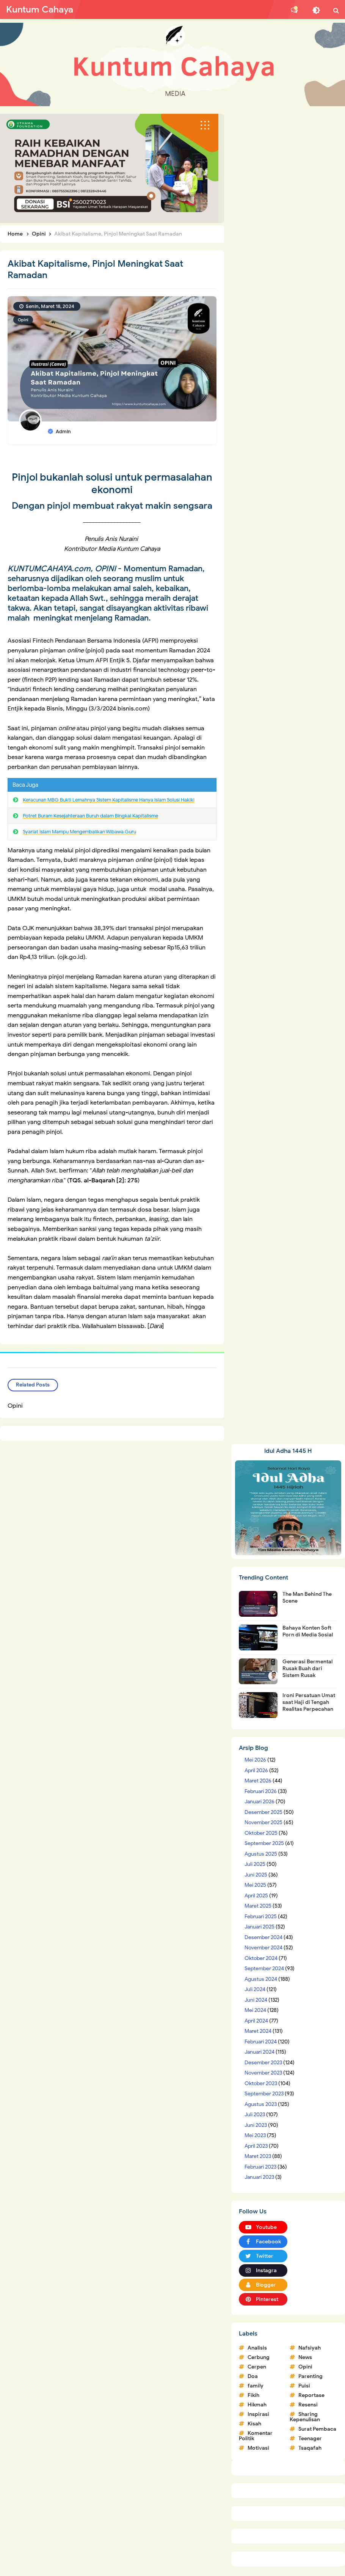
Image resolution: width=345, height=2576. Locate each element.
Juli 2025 (255, 1864)
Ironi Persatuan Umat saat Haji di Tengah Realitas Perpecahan (308, 1702)
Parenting (310, 2376)
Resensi (308, 2405)
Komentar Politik (256, 2436)
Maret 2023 (258, 2156)
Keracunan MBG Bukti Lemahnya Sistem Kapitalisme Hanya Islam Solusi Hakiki (108, 800)
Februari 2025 (261, 1916)
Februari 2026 (261, 1791)
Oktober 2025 (261, 1833)
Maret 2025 (258, 1906)
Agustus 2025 (261, 1854)
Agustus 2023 (261, 2104)
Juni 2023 (256, 2125)
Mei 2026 (255, 1760)
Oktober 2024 (261, 1958)
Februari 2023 (260, 2167)
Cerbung (259, 2357)
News (305, 2357)
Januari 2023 (259, 2177)
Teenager (310, 2438)
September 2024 (264, 1968)
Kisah (254, 2423)
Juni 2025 (256, 1875)
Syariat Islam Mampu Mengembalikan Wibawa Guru (79, 831)
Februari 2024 (261, 2041)
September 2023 (264, 2093)
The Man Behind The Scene (307, 1597)
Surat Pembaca (317, 2429)
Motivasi (258, 2448)
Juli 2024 (255, 1989)
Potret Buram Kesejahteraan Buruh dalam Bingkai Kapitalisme (90, 816)
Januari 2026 (259, 1801)
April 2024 (256, 2021)
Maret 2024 (258, 2031)
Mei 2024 (255, 2010)
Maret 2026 (258, 1781)
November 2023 (263, 2073)
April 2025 (256, 1895)
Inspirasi (258, 2414)
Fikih (253, 2395)
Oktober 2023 (261, 2083)
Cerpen (257, 2367)
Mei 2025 (255, 1885)
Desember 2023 (263, 2062)
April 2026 (256, 1770)
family (255, 2386)
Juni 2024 (256, 2000)
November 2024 (263, 1947)
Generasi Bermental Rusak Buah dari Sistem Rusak (307, 1668)
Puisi (304, 2386)
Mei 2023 (255, 2135)
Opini (23, 319)
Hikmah (257, 2405)
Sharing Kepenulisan (305, 2417)
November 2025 (263, 1822)
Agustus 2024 (261, 1979)
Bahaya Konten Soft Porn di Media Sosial (307, 1631)
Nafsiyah (309, 2348)
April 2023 (256, 2146)
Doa (253, 2376)
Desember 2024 (263, 1937)
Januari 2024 (259, 2052)
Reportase (311, 2395)
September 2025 (264, 1843)
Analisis (257, 2348)
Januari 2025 (259, 1927)
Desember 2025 (263, 1812)
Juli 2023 (255, 2114)
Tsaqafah (309, 2448)
